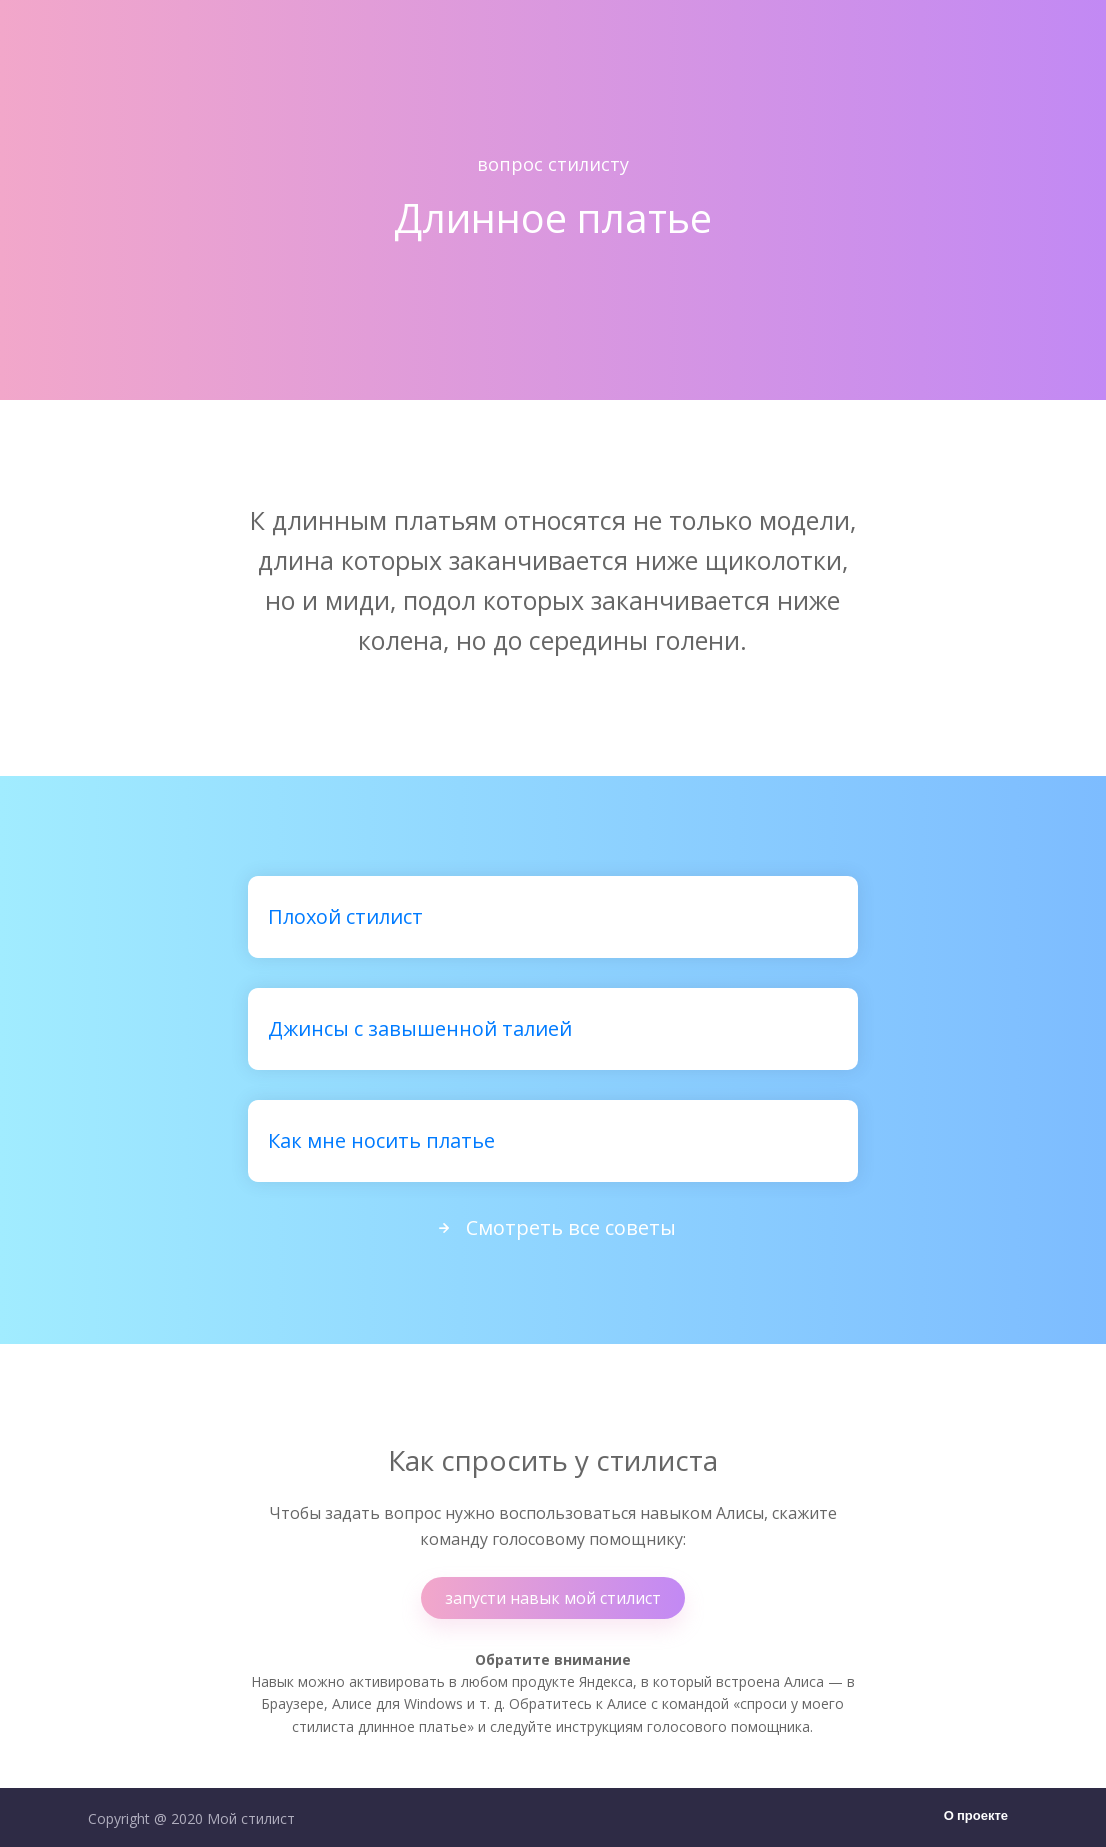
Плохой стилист (345, 916)
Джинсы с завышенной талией (420, 1028)
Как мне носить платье (381, 1140)
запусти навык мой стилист (553, 1598)
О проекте (976, 1816)
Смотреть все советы (553, 1227)
